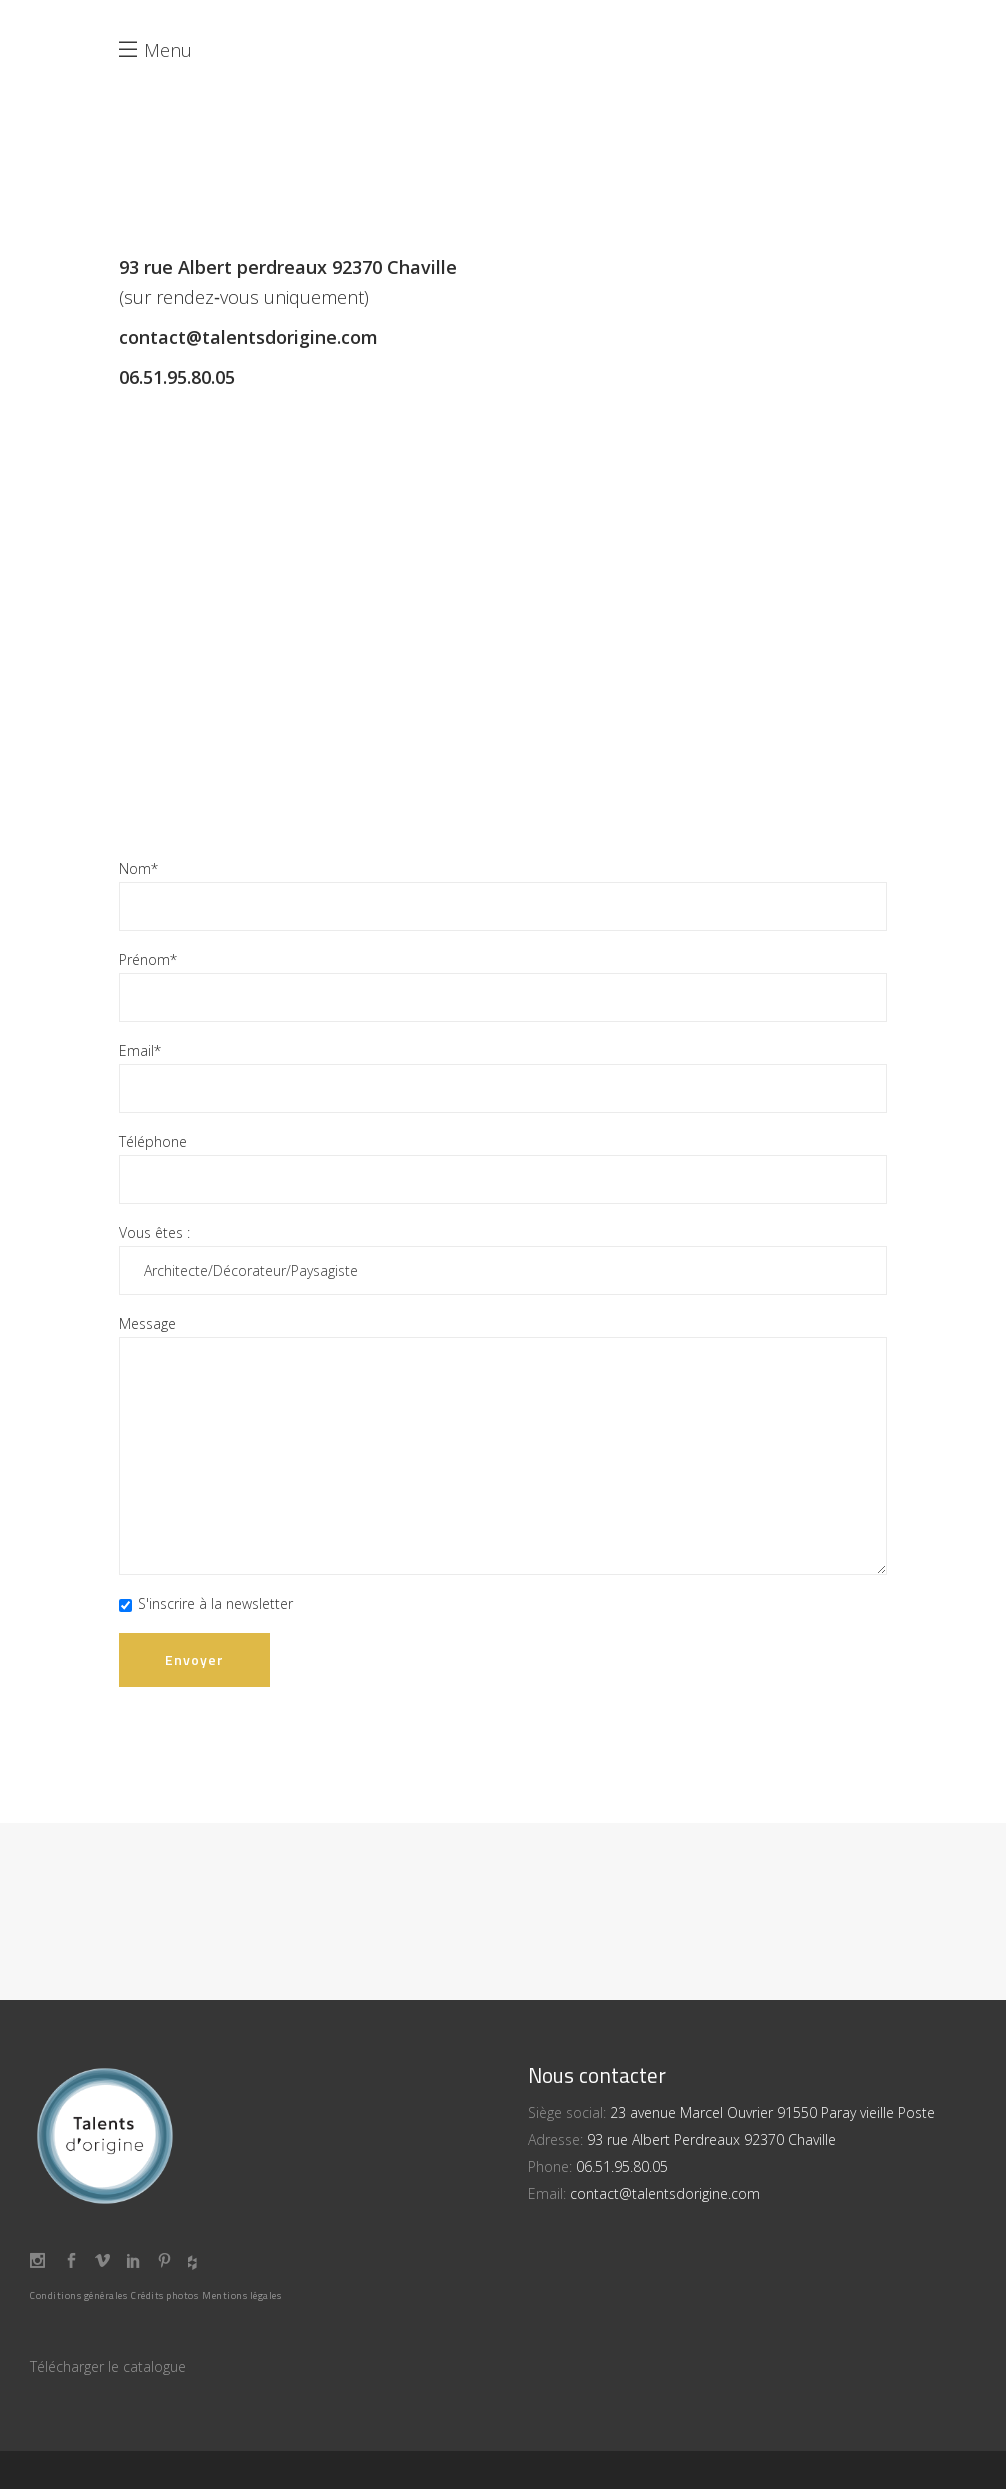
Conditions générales (78, 2295)
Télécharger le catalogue (108, 2366)
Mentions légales (241, 2295)
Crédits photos (164, 2295)
